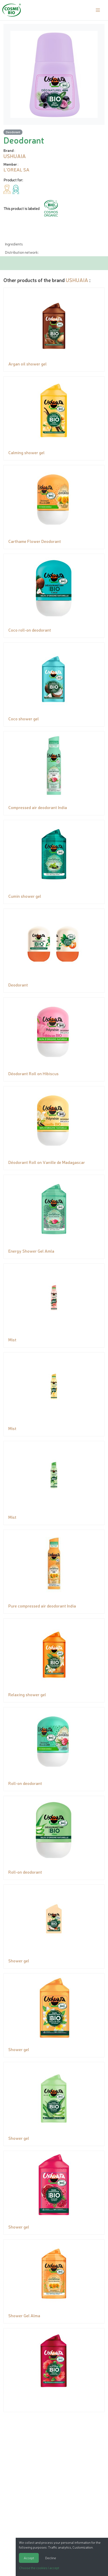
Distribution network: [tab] (22, 252)
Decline (50, 2558)
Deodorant (13, 132)
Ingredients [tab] (14, 243)
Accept (29, 2558)
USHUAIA (77, 280)
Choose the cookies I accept (39, 2568)
